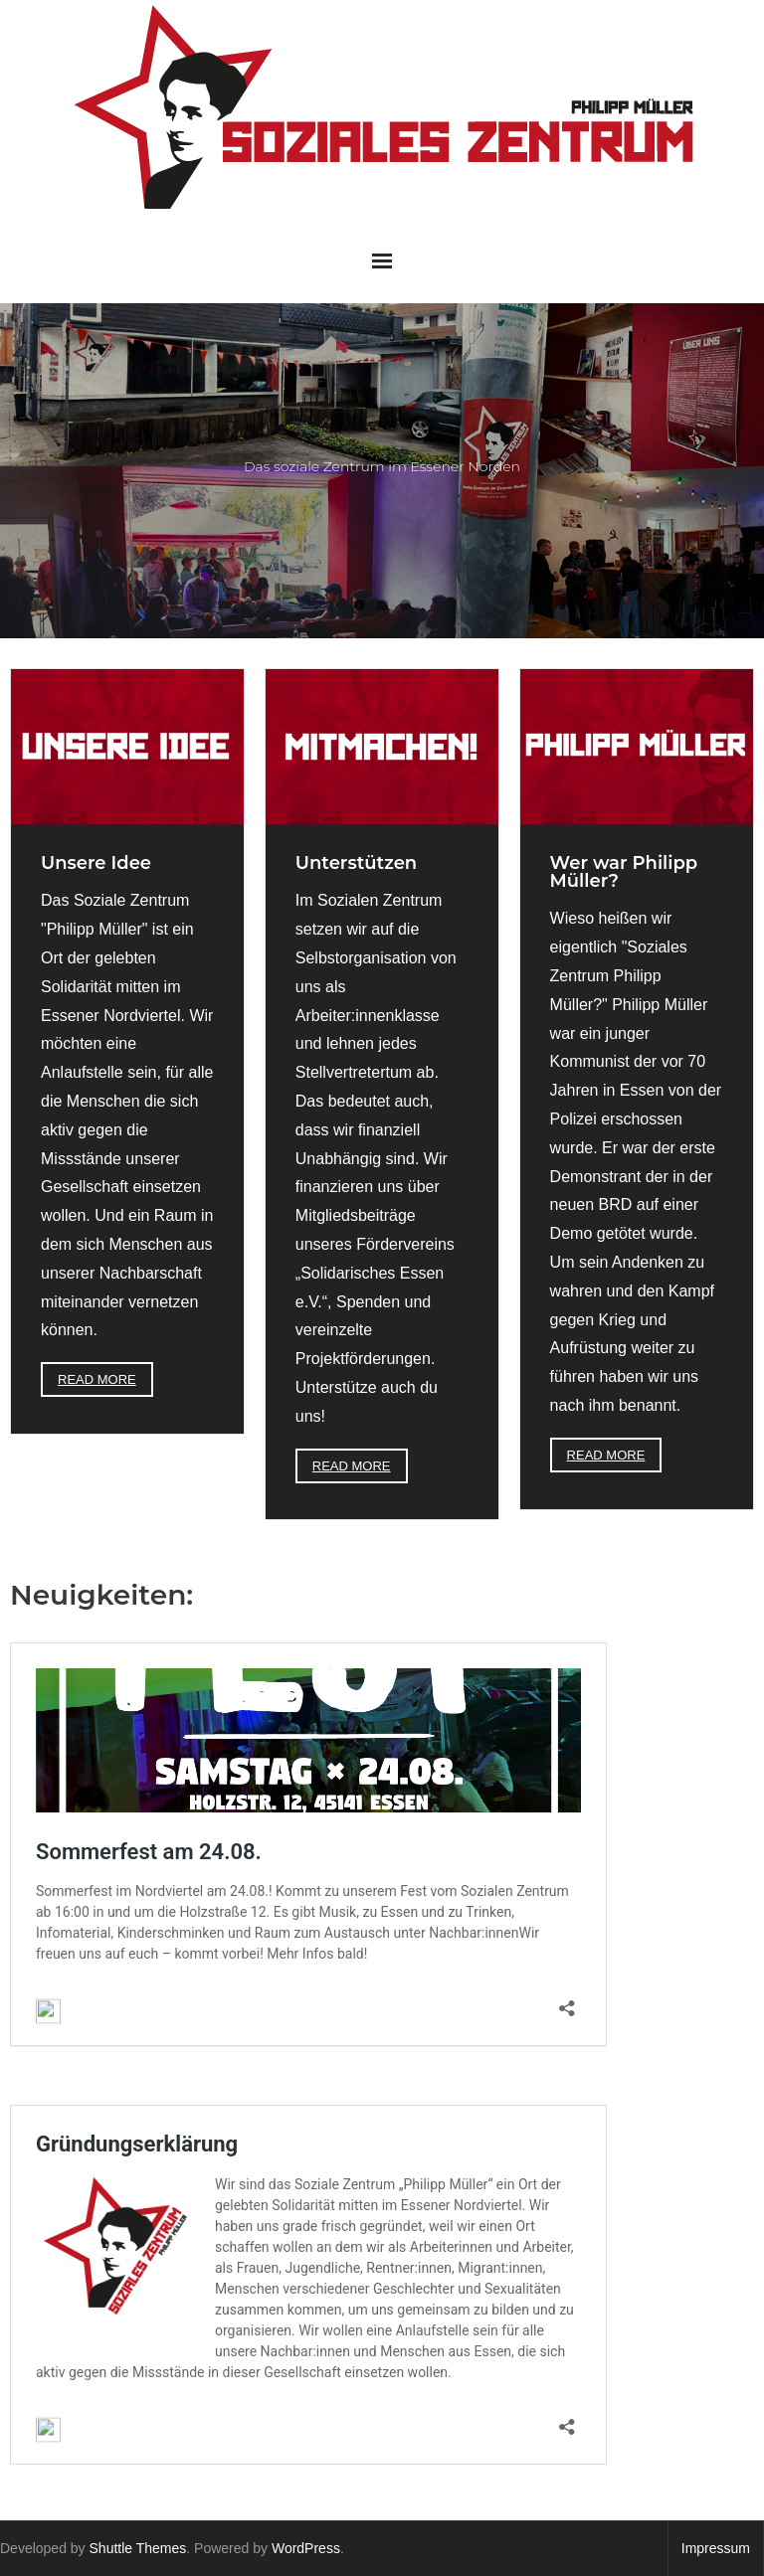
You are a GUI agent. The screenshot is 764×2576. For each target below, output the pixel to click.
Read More (97, 1379)
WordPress (306, 2548)
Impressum (715, 2548)
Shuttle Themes (138, 2548)
